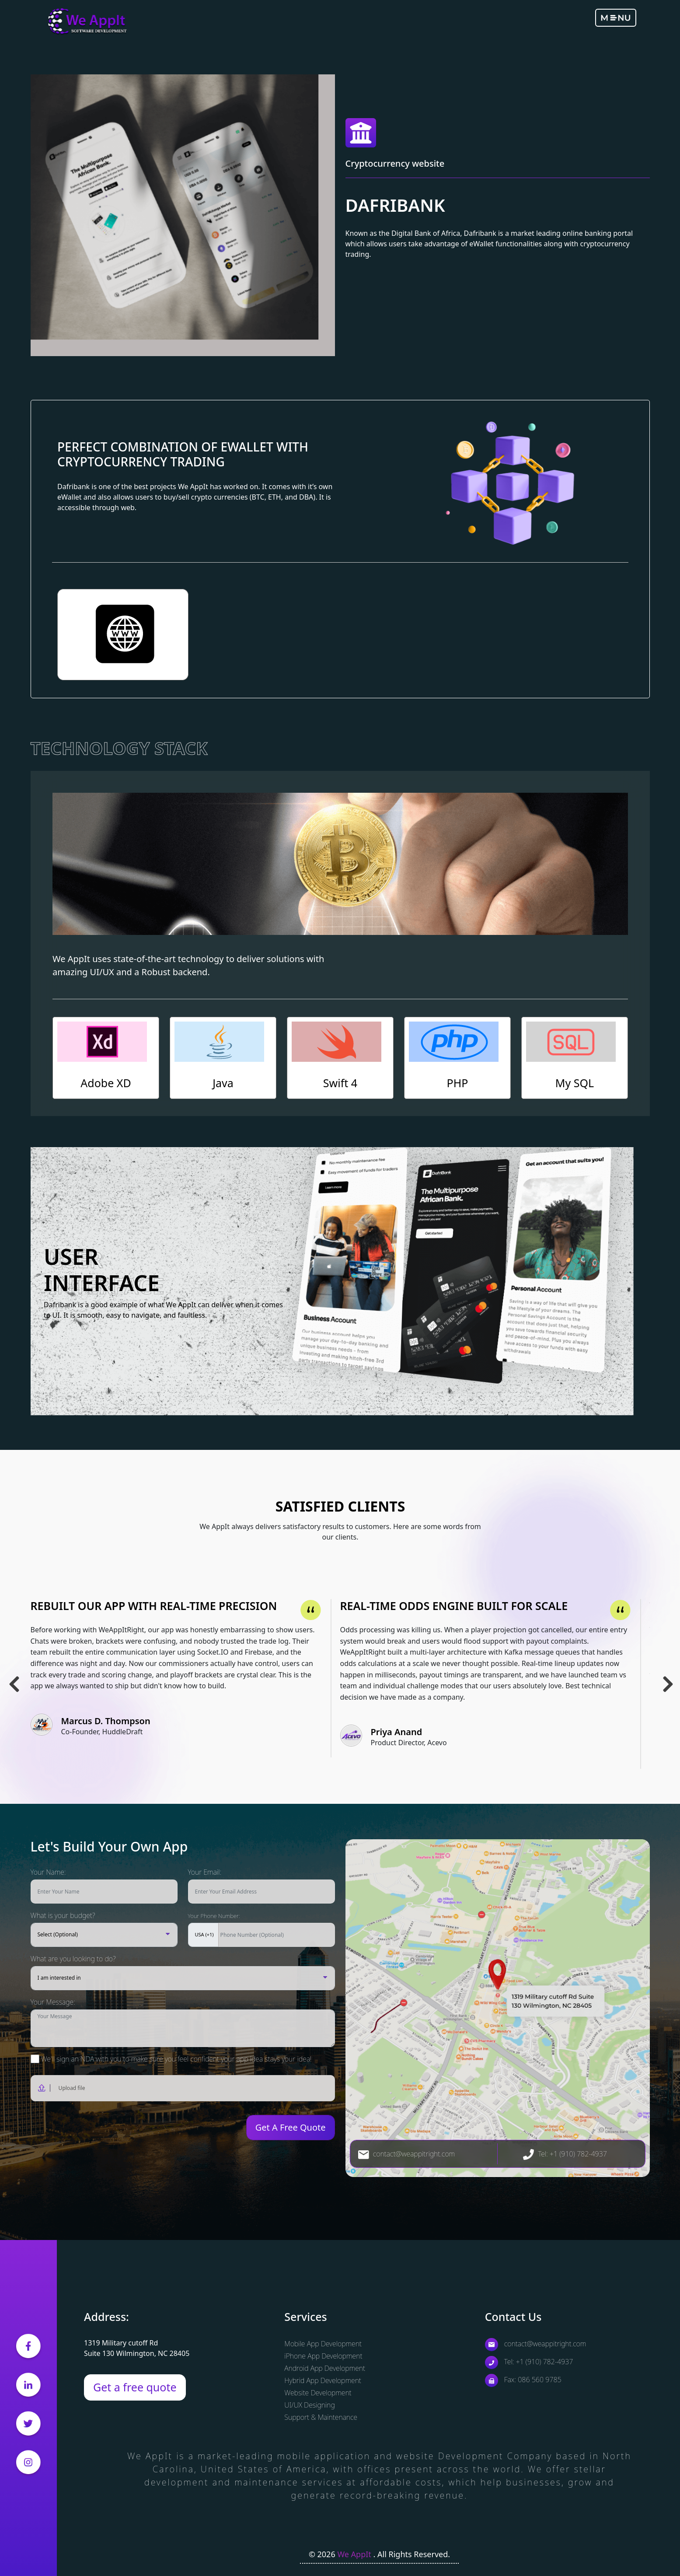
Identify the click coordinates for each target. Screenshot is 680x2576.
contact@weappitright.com (406, 2154)
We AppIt (355, 2554)
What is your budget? (63, 1915)
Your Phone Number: (214, 1916)
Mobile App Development (323, 2343)
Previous (13, 1675)
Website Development (317, 2393)
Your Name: (48, 1872)
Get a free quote (135, 2387)
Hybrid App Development (322, 2380)
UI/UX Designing (309, 2405)
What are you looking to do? (73, 1959)
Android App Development (324, 2368)
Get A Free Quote (290, 2127)
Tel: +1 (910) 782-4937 (565, 2154)
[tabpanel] (185, 1678)
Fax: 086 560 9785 (523, 2379)
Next (667, 1675)
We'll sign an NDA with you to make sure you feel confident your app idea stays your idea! (171, 2059)
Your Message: (53, 2002)
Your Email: (205, 1872)
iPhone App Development (323, 2356)
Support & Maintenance (320, 2417)
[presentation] (82, 2127)
